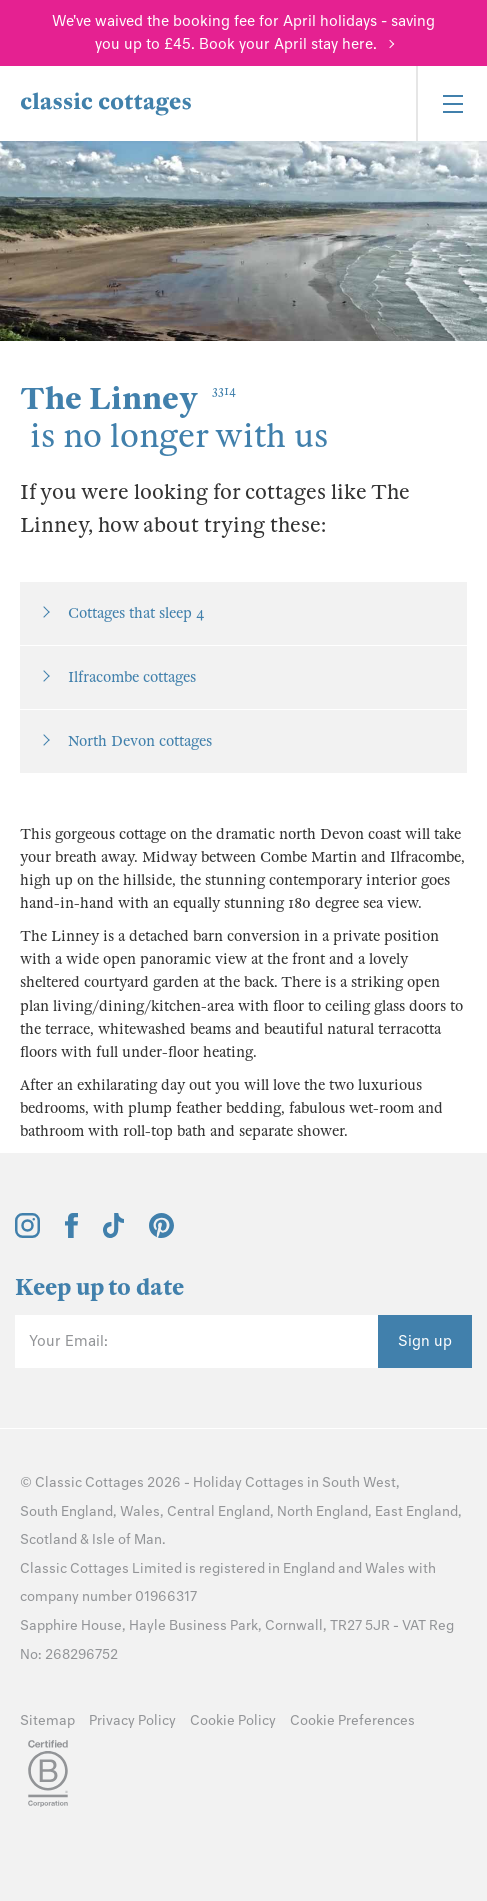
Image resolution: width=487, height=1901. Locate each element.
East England (416, 1511)
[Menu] (451, 103)
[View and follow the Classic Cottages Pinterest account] (161, 1233)
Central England (218, 1511)
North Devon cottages (140, 741)
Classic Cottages (89, 1482)
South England (66, 1511)
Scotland (48, 1539)
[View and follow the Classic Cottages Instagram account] (27, 1233)
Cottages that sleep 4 (136, 613)
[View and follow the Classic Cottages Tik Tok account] (114, 1233)
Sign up (425, 1341)
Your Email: (68, 1341)
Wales (140, 1511)
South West (359, 1482)
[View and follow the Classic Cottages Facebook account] (71, 1233)
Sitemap (47, 1720)
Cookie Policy (233, 1720)
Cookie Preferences (352, 1720)
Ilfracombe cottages (132, 677)
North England (322, 1511)
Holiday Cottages (248, 1482)
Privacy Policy (132, 1720)
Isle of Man (127, 1539)
